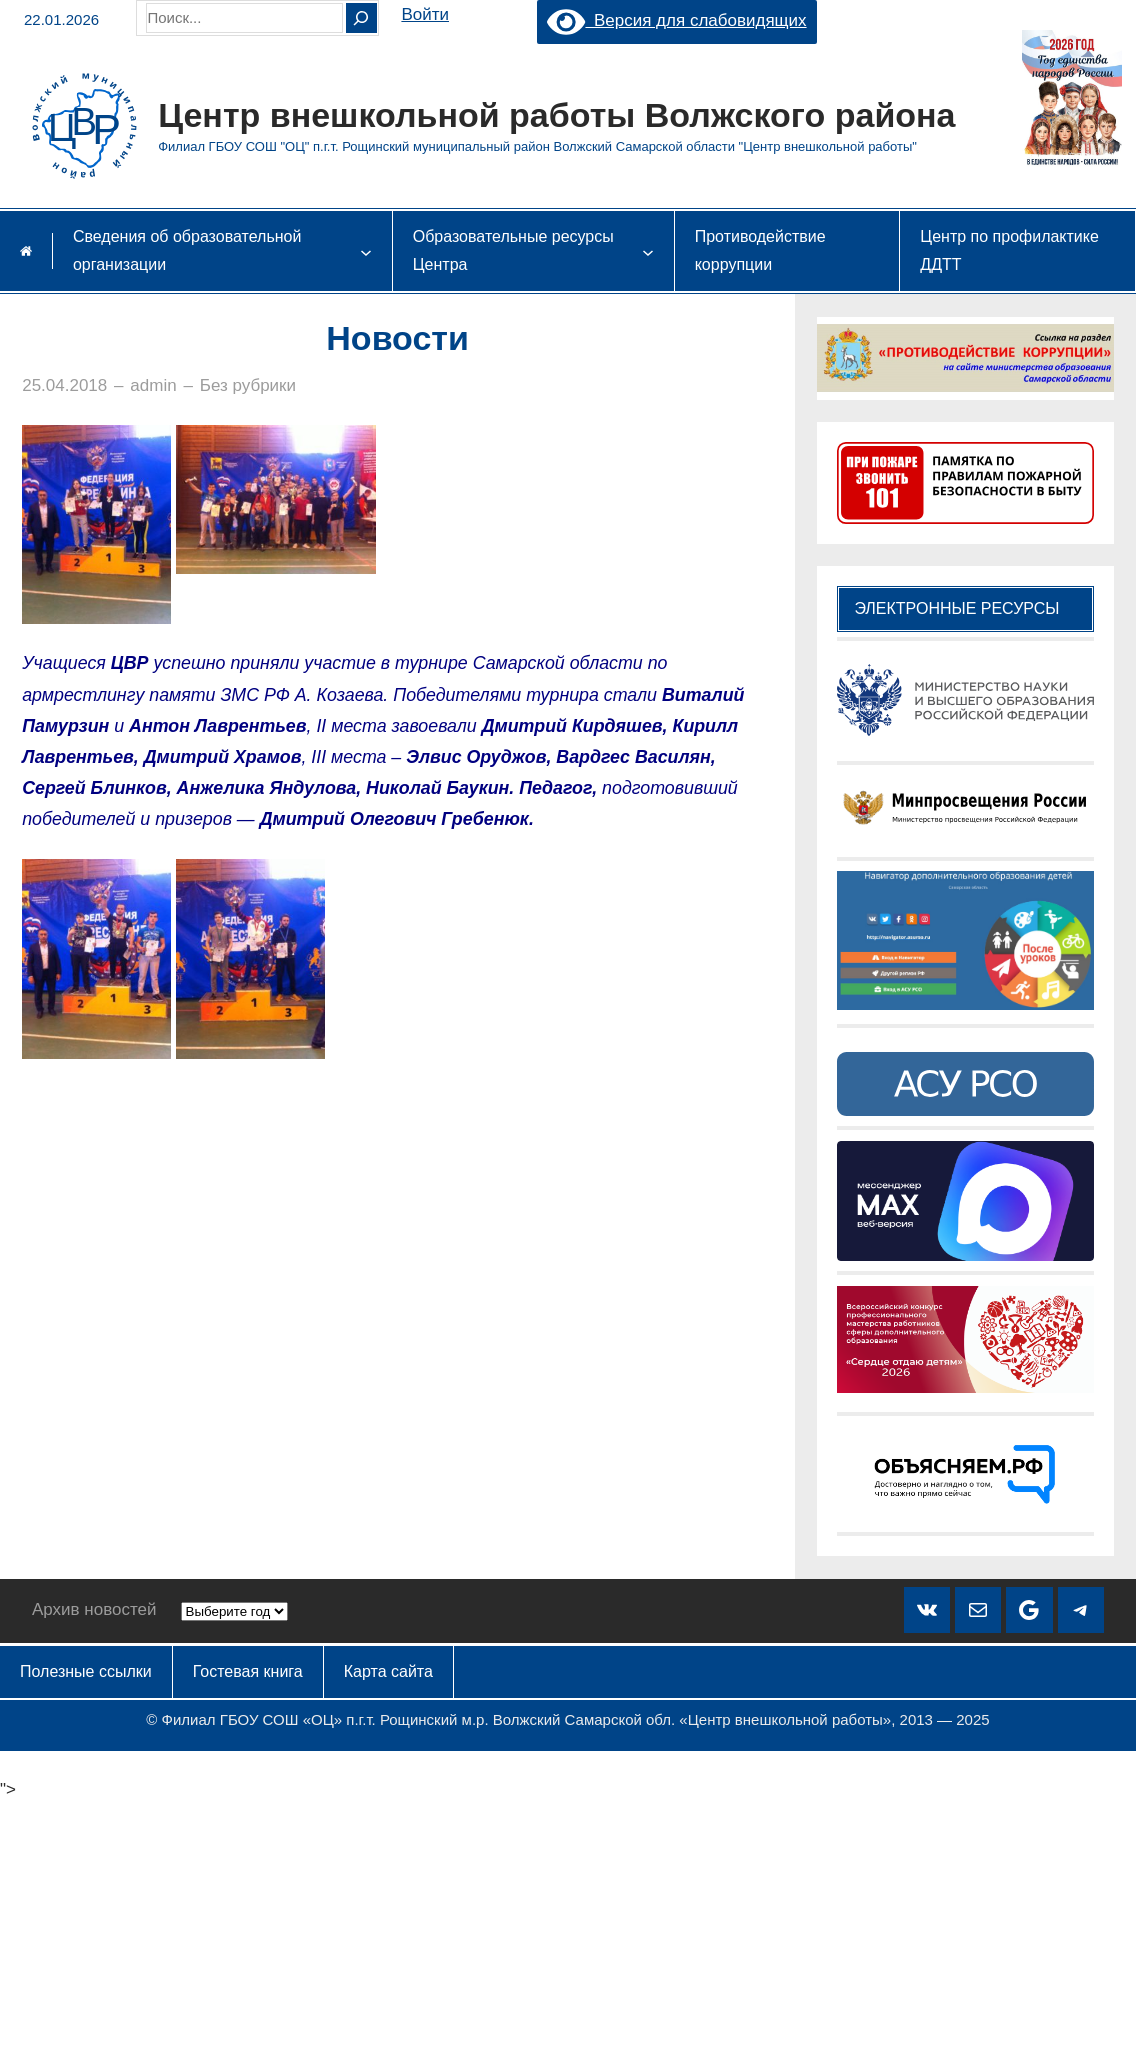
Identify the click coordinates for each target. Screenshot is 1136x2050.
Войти (425, 14)
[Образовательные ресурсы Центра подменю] (648, 251)
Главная (26, 251)
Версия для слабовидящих (676, 20)
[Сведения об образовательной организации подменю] (366, 251)
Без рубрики (248, 385)
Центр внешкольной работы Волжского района (556, 115)
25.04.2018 (64, 385)
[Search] (361, 18)
